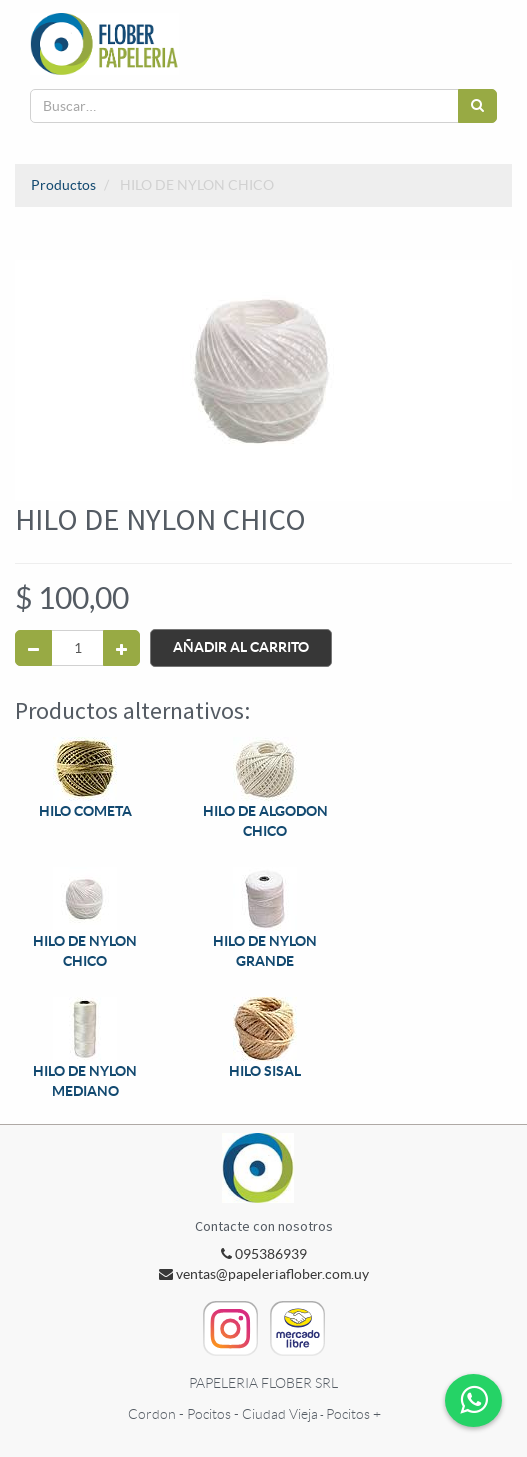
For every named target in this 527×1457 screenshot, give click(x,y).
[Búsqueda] (477, 106)
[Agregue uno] (121, 648)
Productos (63, 185)
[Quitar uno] (33, 648)
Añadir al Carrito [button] (241, 647)
